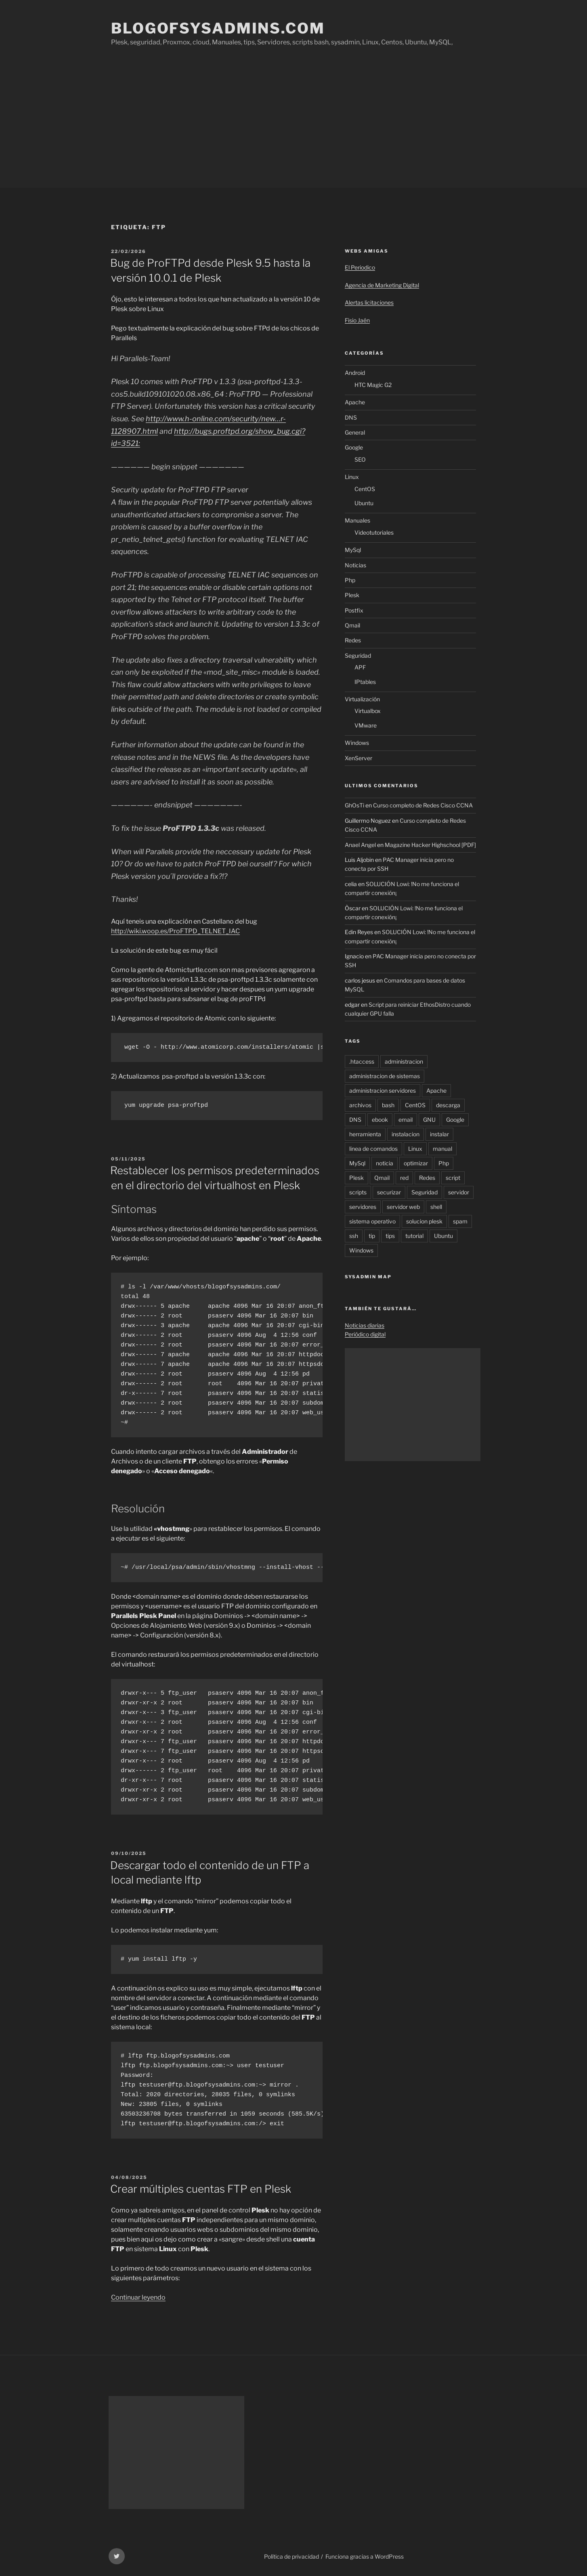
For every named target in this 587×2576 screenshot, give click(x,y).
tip (372, 1235)
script (453, 1177)
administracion (404, 1061)
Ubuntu (363, 503)
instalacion (405, 1134)
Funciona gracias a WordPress (364, 2556)
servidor (458, 1192)
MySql (353, 549)
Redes (353, 640)
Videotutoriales (374, 532)
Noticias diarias (364, 1325)
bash (388, 1105)
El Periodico (360, 267)
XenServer (358, 758)
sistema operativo (372, 1221)
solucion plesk (424, 1221)
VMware (365, 725)
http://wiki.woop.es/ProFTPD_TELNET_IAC (175, 931)
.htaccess (361, 1061)
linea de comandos (373, 1148)
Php (350, 580)
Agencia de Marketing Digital (382, 285)
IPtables (365, 681)
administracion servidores (382, 1090)
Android (355, 372)
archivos (360, 1105)
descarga (448, 1105)
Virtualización (362, 699)
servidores (362, 1206)
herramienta (365, 1134)
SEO (360, 459)
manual (442, 1148)
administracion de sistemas (384, 1076)
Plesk (352, 595)
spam (460, 1221)
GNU (429, 1119)
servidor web (403, 1206)
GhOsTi (354, 805)
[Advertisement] (293, 127)
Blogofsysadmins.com (218, 28)
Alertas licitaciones (369, 302)
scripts (358, 1192)
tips (390, 1235)
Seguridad (358, 655)
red (404, 1177)
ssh (353, 1235)
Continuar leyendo (138, 2297)
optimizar (416, 1163)
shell (436, 1206)
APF (360, 667)
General (355, 432)
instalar (439, 1134)
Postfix (354, 610)
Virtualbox (367, 710)
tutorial (414, 1235)
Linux (352, 476)
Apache (355, 402)
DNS (351, 417)
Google (354, 447)
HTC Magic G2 (373, 384)
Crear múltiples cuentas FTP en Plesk (200, 2189)
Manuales (357, 520)
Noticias (355, 565)
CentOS (364, 488)
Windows (357, 742)
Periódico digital (365, 1334)
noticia (384, 1163)
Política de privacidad (291, 2556)
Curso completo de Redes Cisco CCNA (423, 805)
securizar (389, 1192)
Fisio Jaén (357, 320)
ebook (380, 1119)
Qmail (352, 625)
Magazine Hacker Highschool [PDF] (430, 844)
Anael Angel (360, 844)
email (405, 1119)
